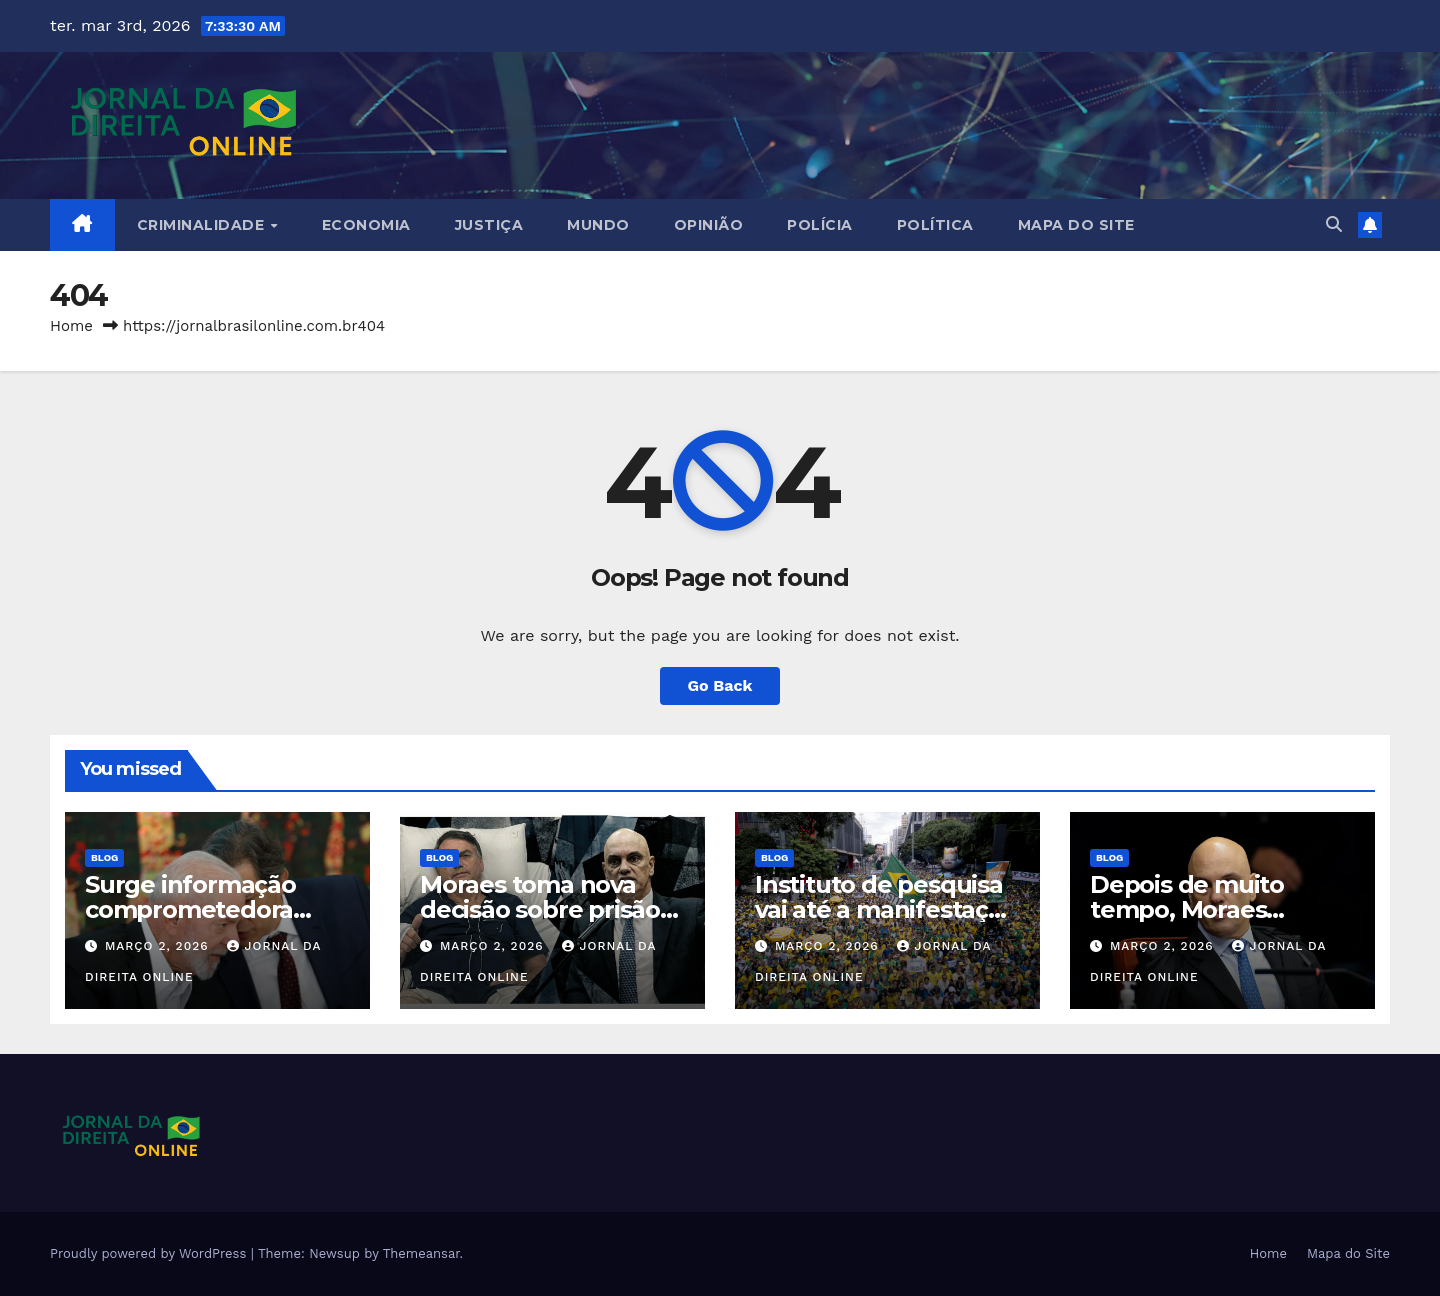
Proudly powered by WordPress (150, 1253)
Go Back (720, 685)
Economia (366, 225)
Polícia (820, 225)
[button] (1334, 224)
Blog (104, 857)
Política (935, 225)
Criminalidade (203, 225)
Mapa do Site (1076, 225)
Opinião (709, 225)
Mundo (598, 225)
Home (71, 326)
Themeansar (421, 1253)
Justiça (489, 225)
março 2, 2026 (159, 946)
